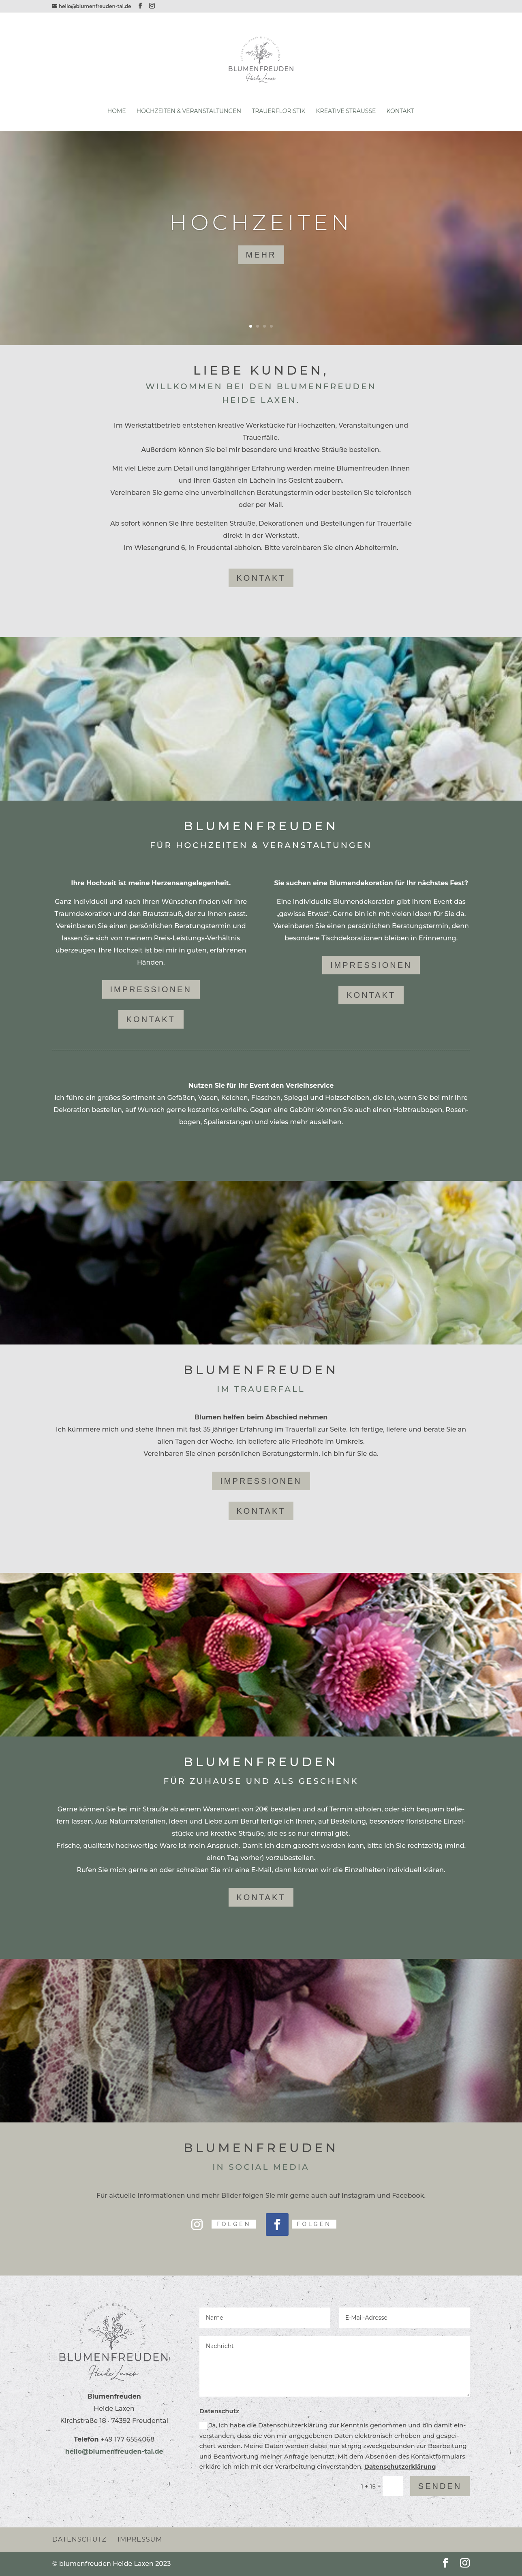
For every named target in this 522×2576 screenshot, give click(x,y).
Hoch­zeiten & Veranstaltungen (189, 111)
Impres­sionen (151, 989)
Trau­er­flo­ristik (278, 111)
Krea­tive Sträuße (346, 111)
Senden (440, 2486)
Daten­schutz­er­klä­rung (400, 2466)
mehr (261, 254)
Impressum (140, 2539)
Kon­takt (400, 111)
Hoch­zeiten (261, 222)
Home (116, 111)
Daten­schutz (79, 2539)
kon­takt (261, 577)
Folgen (233, 2224)
